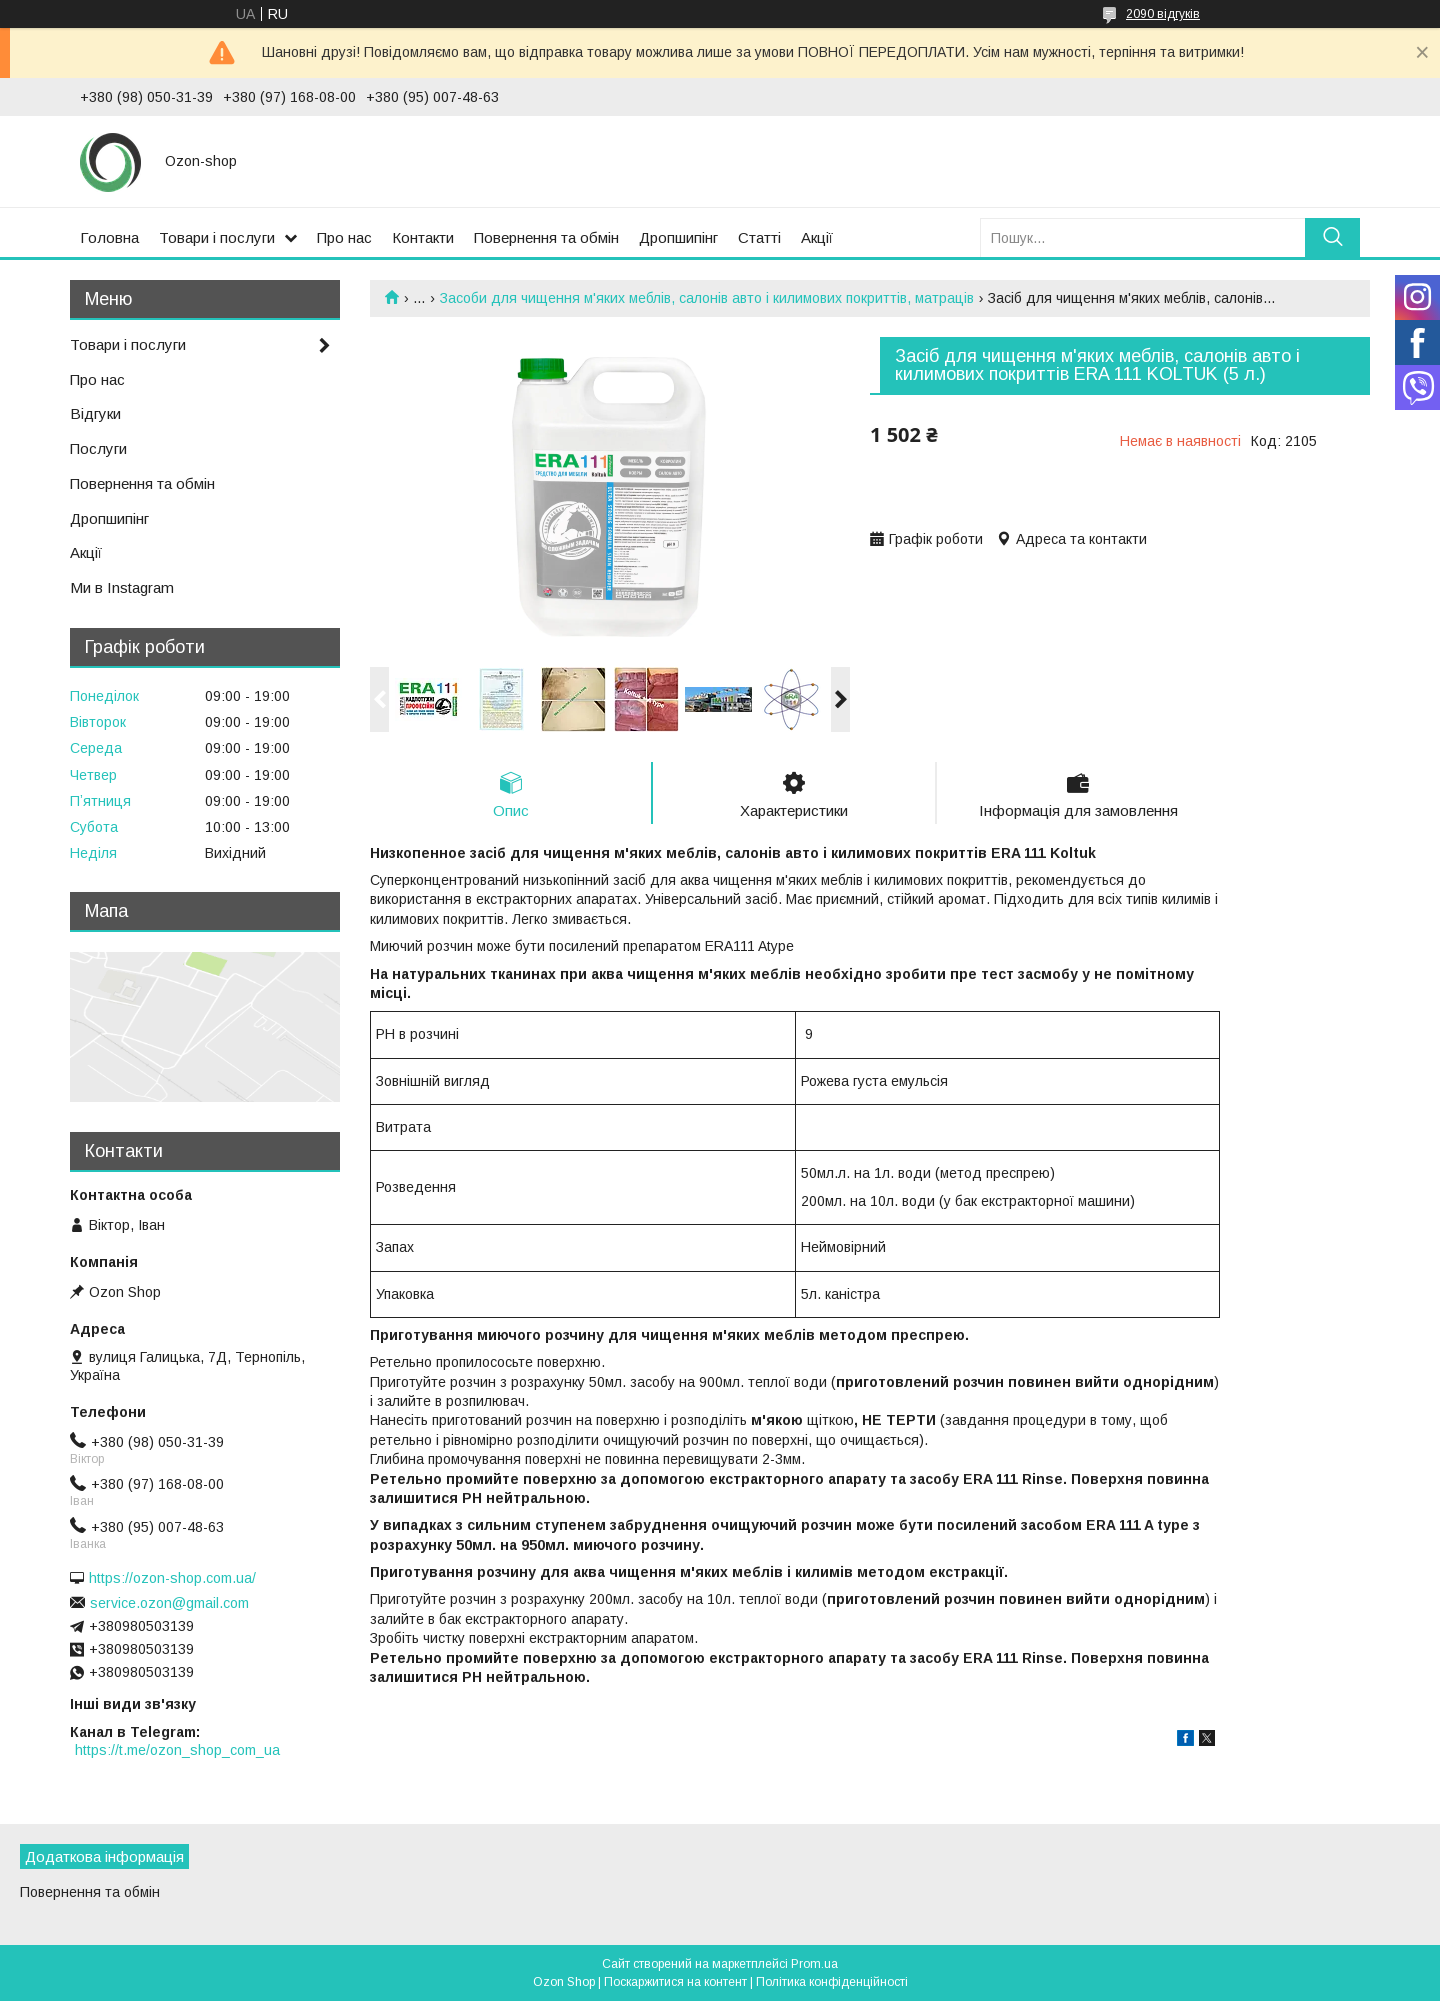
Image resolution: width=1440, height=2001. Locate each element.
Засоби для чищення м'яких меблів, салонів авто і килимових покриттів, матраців (707, 298)
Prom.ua (814, 1964)
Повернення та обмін (546, 237)
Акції (817, 237)
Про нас (344, 237)
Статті (759, 237)
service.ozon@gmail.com (169, 1603)
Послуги (98, 448)
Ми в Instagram (122, 587)
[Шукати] (1332, 237)
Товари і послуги (217, 237)
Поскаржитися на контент (675, 1982)
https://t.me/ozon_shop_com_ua (177, 1750)
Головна (109, 237)
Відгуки (95, 413)
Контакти (423, 237)
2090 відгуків (1163, 14)
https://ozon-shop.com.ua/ (172, 1578)
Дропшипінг (678, 237)
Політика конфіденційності (832, 1982)
